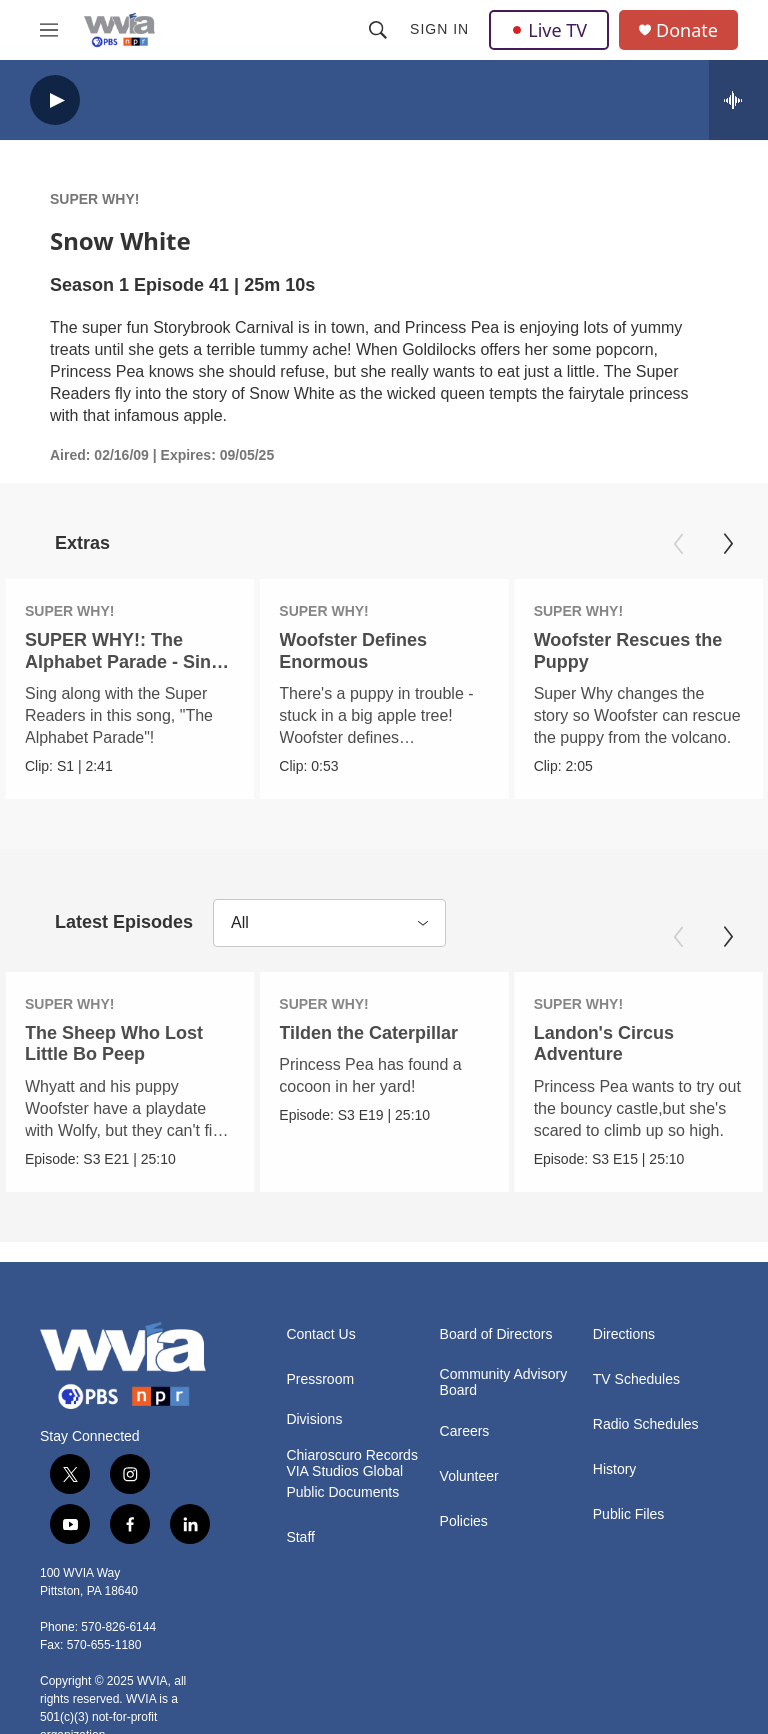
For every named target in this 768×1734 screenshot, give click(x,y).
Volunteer (469, 1476)
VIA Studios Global (344, 1471)
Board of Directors (496, 1334)
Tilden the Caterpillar (374, 1033)
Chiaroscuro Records (352, 1455)
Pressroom (320, 1379)
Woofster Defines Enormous (352, 650)
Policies (464, 1521)
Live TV (549, 30)
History (615, 1469)
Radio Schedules (646, 1424)
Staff (300, 1537)
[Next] (728, 544)
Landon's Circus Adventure (600, 1043)
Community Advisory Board (504, 1382)
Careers (465, 1431)
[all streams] (738, 100)
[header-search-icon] (378, 30)
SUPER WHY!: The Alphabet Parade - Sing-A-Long (126, 661)
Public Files (629, 1514)
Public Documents (342, 1492)
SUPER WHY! (94, 199)
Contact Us (320, 1334)
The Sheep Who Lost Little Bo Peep (114, 1043)
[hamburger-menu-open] (49, 30)
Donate (687, 30)
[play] (55, 100)
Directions (624, 1334)
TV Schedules (636, 1379)
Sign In (439, 29)
